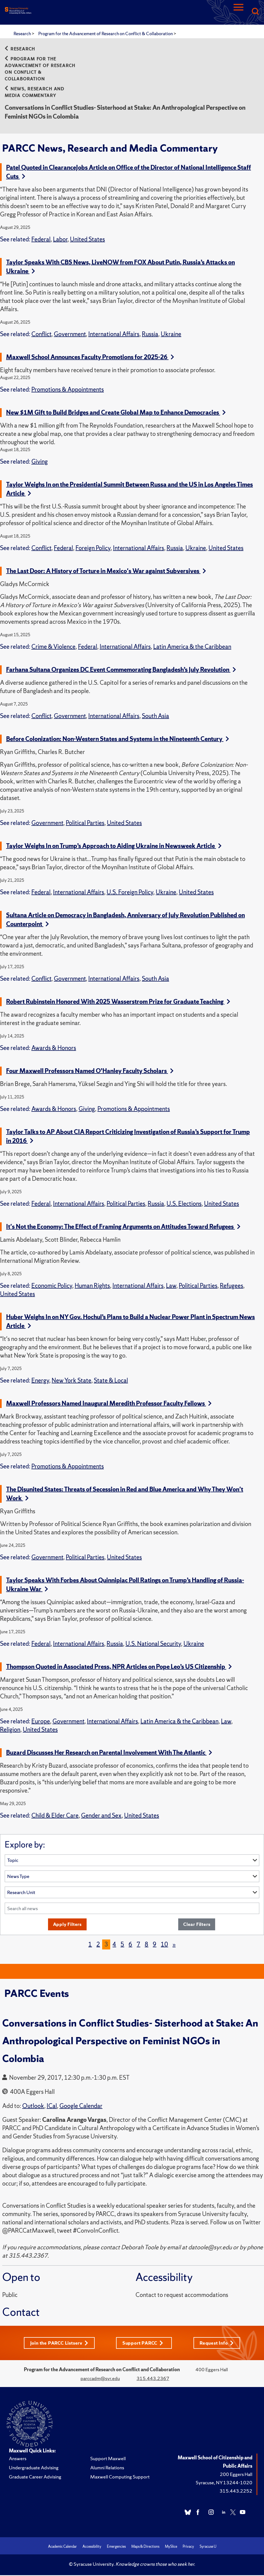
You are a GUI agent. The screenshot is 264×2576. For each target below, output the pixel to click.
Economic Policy (51, 1286)
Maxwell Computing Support (120, 2477)
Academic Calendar (62, 2547)
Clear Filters (197, 1924)
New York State (71, 1380)
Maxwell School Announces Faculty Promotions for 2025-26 (90, 357)
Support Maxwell (108, 2459)
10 (164, 1945)
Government (70, 334)
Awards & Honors (53, 1048)
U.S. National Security (153, 1644)
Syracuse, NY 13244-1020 (224, 2483)
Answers (17, 2459)
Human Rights (92, 1286)
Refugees (231, 1286)
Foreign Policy (93, 548)
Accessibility (91, 2547)
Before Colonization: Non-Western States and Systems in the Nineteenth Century (117, 739)
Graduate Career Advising (35, 2477)
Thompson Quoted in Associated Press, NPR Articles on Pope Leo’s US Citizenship (119, 1667)
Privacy (188, 2547)
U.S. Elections (184, 1204)
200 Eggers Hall (236, 2475)
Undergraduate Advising (34, 2468)
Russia (150, 334)
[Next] (174, 1945)
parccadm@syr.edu (100, 2379)
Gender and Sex (101, 1815)
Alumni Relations (107, 2468)
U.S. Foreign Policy (130, 892)
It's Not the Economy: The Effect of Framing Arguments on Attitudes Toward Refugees (123, 1227)
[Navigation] (238, 11)
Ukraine (171, 334)
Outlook (33, 2106)
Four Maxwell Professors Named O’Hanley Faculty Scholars (90, 1071)
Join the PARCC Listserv (59, 2343)
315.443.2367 (153, 2379)
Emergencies (116, 2547)
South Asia (155, 716)
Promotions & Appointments (67, 389)
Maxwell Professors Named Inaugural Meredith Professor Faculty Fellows (109, 1403)
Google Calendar (80, 2106)
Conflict (41, 334)
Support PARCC (143, 2343)
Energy (40, 1380)
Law (171, 1286)
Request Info (218, 2343)
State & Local (111, 1380)
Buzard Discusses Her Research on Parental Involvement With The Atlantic (109, 1753)
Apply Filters (67, 1924)
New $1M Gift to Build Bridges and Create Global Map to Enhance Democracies (116, 412)
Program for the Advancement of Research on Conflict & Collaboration (106, 33)
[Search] (255, 12)
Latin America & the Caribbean (192, 647)
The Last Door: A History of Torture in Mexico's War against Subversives (106, 571)
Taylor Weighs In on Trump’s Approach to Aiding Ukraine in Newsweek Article (114, 846)
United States (87, 239)
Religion (10, 1730)
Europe (40, 1721)
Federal (41, 239)
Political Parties (85, 823)
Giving (39, 462)
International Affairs (113, 334)
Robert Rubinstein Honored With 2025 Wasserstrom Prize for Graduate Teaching (118, 1002)
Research (23, 33)
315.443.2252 (236, 2491)
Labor (60, 239)
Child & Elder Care (55, 1815)
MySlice (171, 2547)
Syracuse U (208, 2547)
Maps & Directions (145, 2547)
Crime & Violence (53, 647)
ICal (52, 2106)
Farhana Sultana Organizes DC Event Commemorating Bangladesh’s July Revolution (121, 670)
